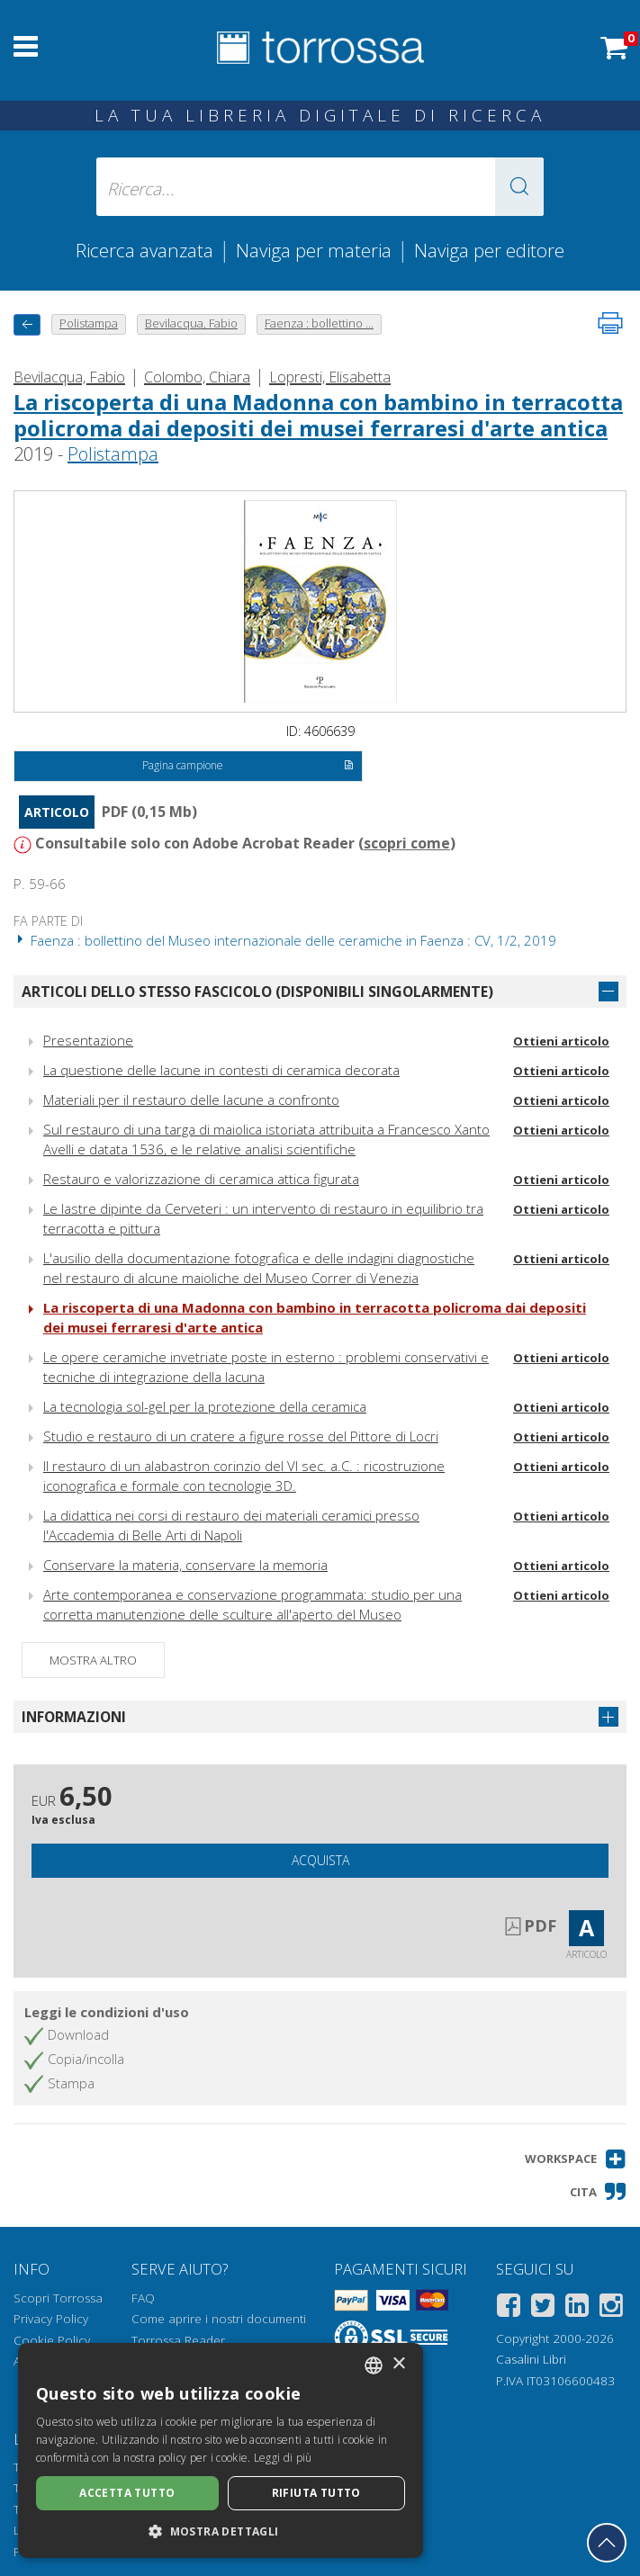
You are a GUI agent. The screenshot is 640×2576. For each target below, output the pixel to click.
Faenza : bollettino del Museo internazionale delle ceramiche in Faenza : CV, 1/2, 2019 (285, 940)
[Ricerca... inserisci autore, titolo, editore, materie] (320, 186)
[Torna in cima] (606, 2543)
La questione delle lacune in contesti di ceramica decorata (221, 1070)
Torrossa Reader (178, 2340)
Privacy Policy (51, 2319)
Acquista (320, 1860)
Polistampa (113, 454)
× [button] (398, 2364)
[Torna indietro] (27, 324)
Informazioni (74, 1717)
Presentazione (88, 1040)
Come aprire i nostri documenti (218, 2319)
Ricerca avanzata (144, 250)
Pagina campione (248, 766)
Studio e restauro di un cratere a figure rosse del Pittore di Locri (240, 1436)
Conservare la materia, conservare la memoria (185, 1565)
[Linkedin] (577, 2308)
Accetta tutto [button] (127, 2492)
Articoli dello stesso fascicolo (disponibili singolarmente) (257, 991)
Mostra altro (93, 1660)
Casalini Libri (531, 2359)
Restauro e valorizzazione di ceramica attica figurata (201, 1179)
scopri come (407, 843)
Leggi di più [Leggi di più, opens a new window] (283, 2457)
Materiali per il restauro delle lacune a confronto (191, 1099)
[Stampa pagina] (610, 323)
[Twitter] (542, 2308)
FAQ (143, 2298)
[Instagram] (611, 2308)
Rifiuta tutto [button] (316, 2492)
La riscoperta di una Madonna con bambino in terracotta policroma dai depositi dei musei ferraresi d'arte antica (318, 415)
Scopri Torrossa (58, 2298)
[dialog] (220, 2450)
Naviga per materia (314, 250)
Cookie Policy (52, 2340)
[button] (519, 186)
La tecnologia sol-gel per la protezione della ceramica (204, 1406)
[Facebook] (508, 2308)
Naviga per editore (489, 250)
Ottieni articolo (561, 1041)
